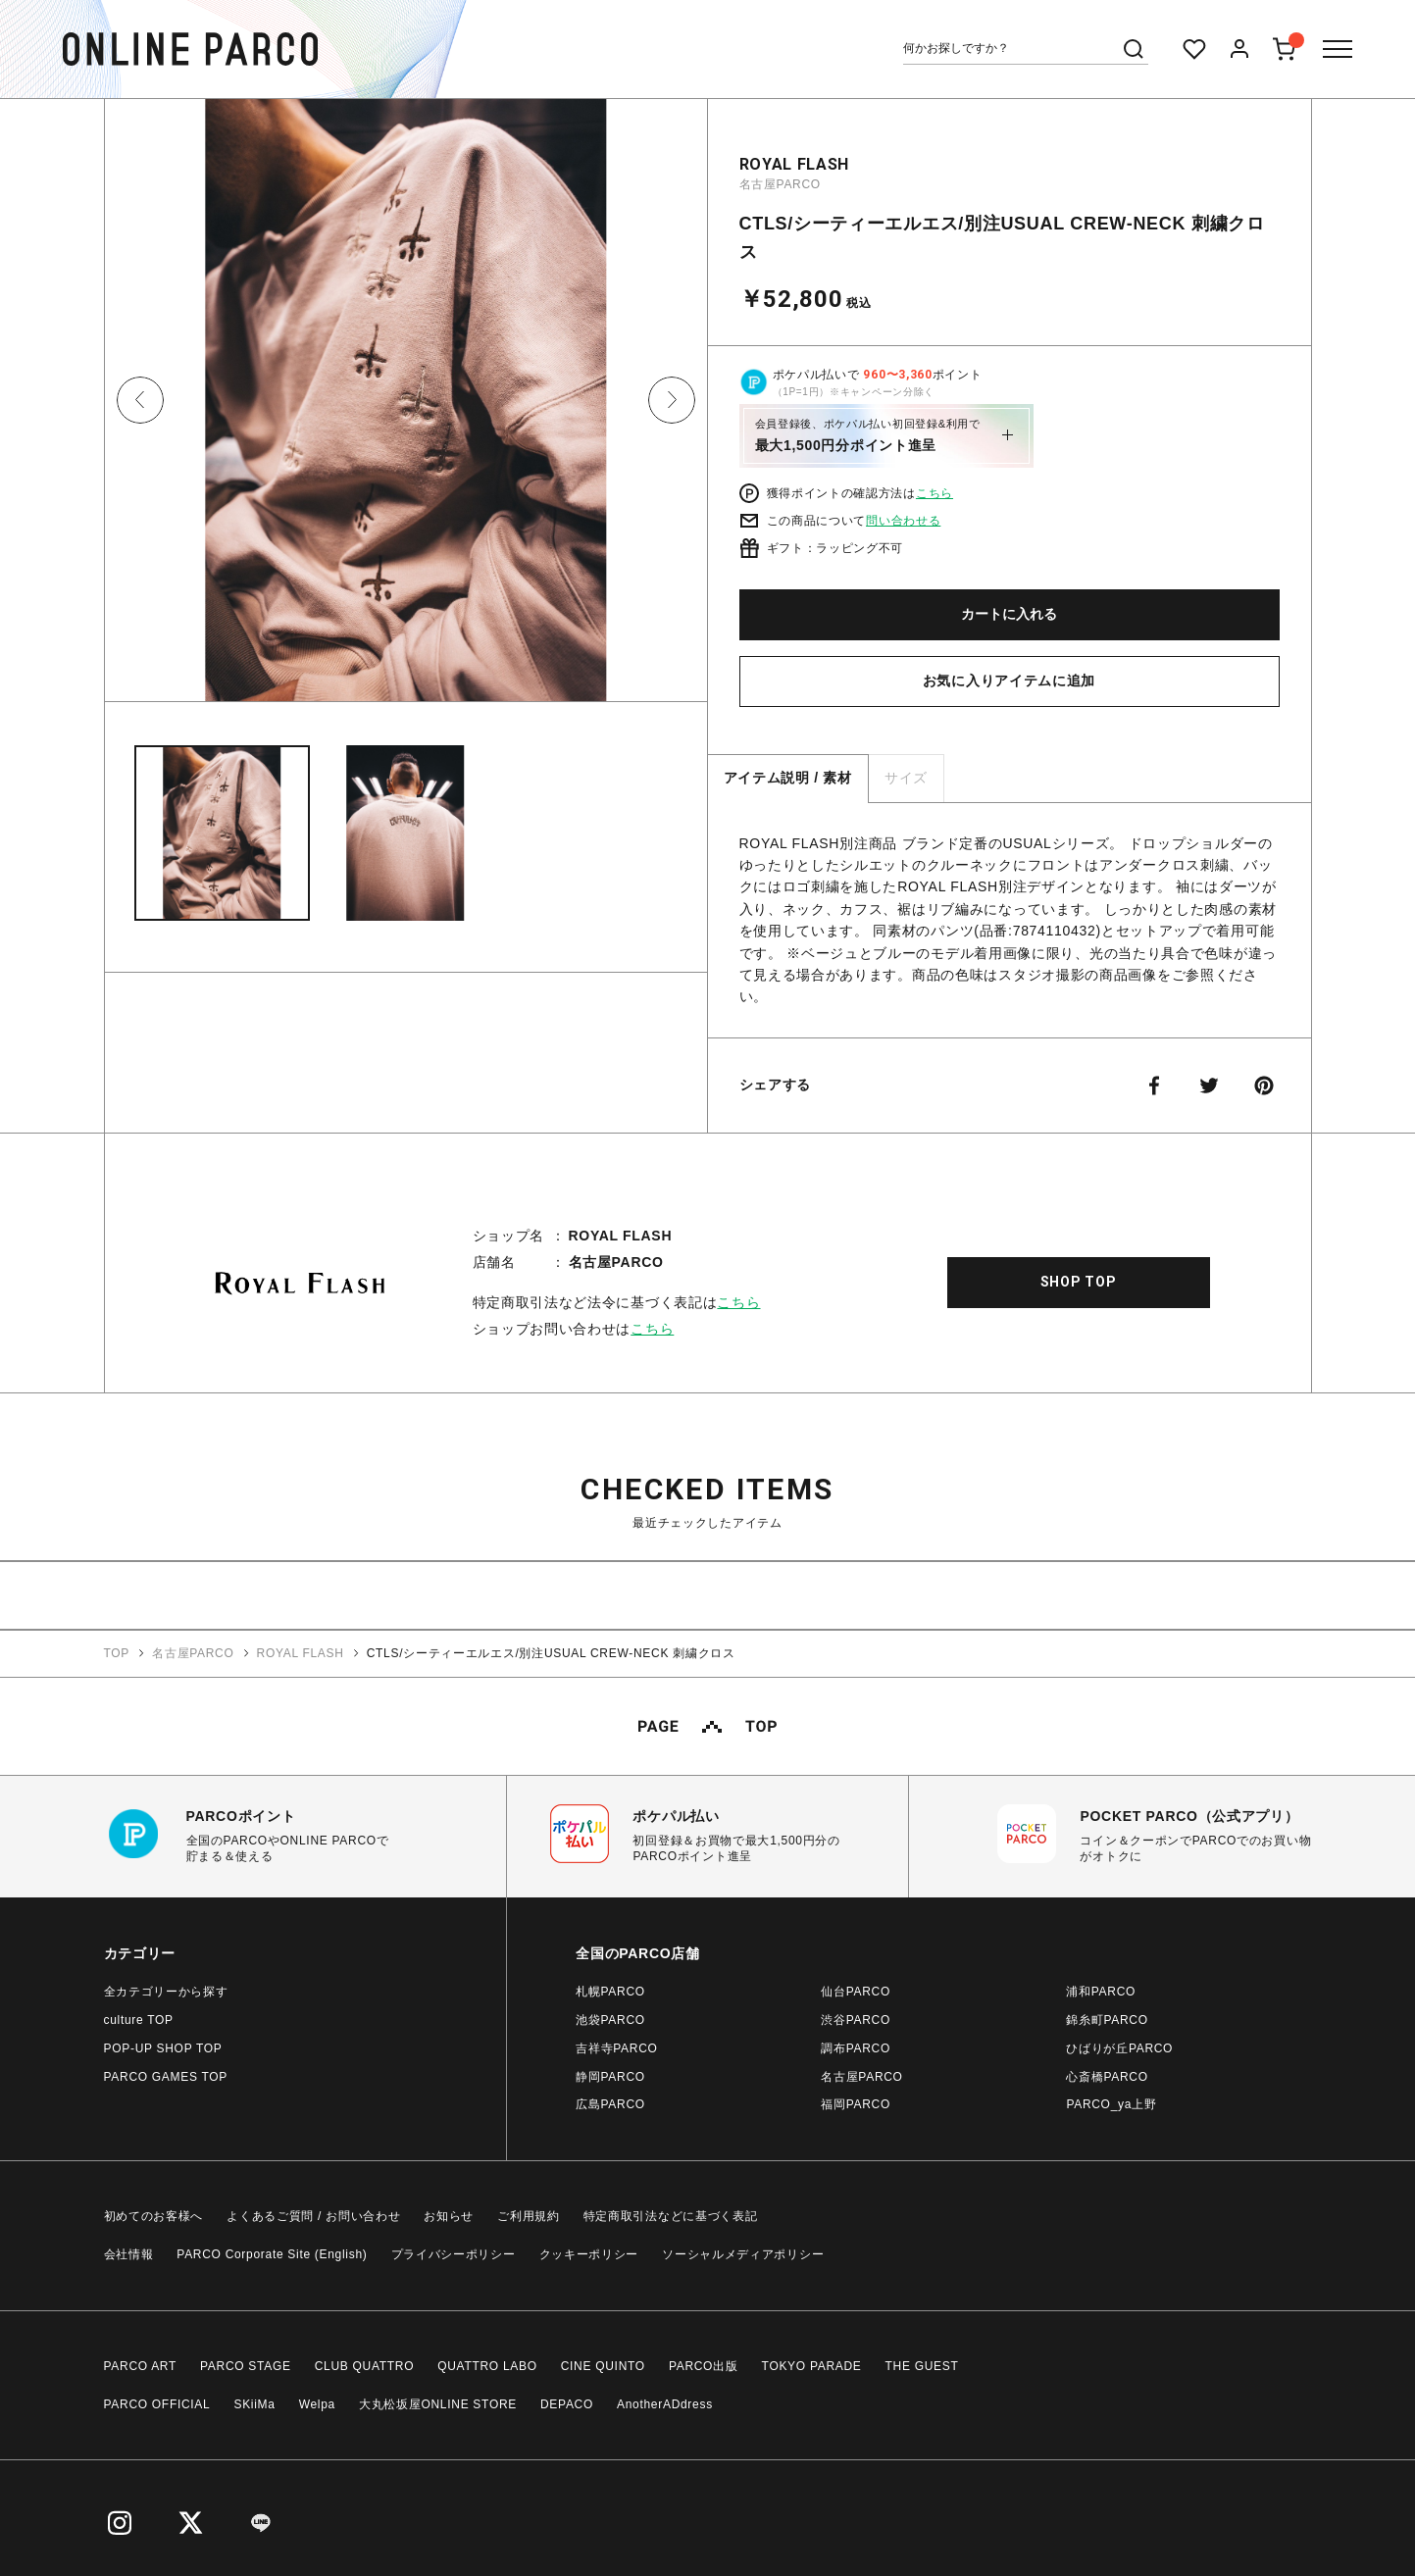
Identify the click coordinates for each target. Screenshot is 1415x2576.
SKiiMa (254, 2404)
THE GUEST (922, 2366)
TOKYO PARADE (812, 2366)
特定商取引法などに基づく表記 (670, 2216)
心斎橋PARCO (1106, 2077)
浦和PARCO (1101, 1991)
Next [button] (671, 400)
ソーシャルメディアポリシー (743, 2254)
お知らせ (449, 2216)
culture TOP (139, 2020)
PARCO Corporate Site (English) (272, 2254)
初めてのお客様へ (154, 2216)
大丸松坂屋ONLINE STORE (438, 2404)
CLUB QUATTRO (365, 2366)
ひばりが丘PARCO (1119, 2048)
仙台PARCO (855, 1991)
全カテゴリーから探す (166, 1991)
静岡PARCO (610, 2077)
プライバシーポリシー (453, 2254)
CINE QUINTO (603, 2366)
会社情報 (129, 2254)
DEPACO (566, 2404)
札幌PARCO (610, 1991)
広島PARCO (610, 2104)
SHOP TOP (1078, 1281)
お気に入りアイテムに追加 (1009, 680)
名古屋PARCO (780, 184)
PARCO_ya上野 (1111, 2104)
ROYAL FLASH (794, 164)
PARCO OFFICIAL (157, 2404)
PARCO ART (140, 2366)
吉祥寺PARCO (616, 2048)
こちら (934, 493)
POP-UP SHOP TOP (163, 2048)
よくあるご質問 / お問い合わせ (313, 2216)
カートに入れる (1009, 614)
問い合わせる (903, 521)
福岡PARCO (855, 2104)
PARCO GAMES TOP (166, 2077)
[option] (406, 407)
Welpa (317, 2404)
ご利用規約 (528, 2216)
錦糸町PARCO (1106, 2020)
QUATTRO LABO (487, 2366)
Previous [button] (140, 400)
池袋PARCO (610, 2020)
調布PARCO (855, 2048)
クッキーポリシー (589, 2254)
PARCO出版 (703, 2366)
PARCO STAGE (245, 2366)
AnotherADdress (665, 2404)
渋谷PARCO (855, 2020)
